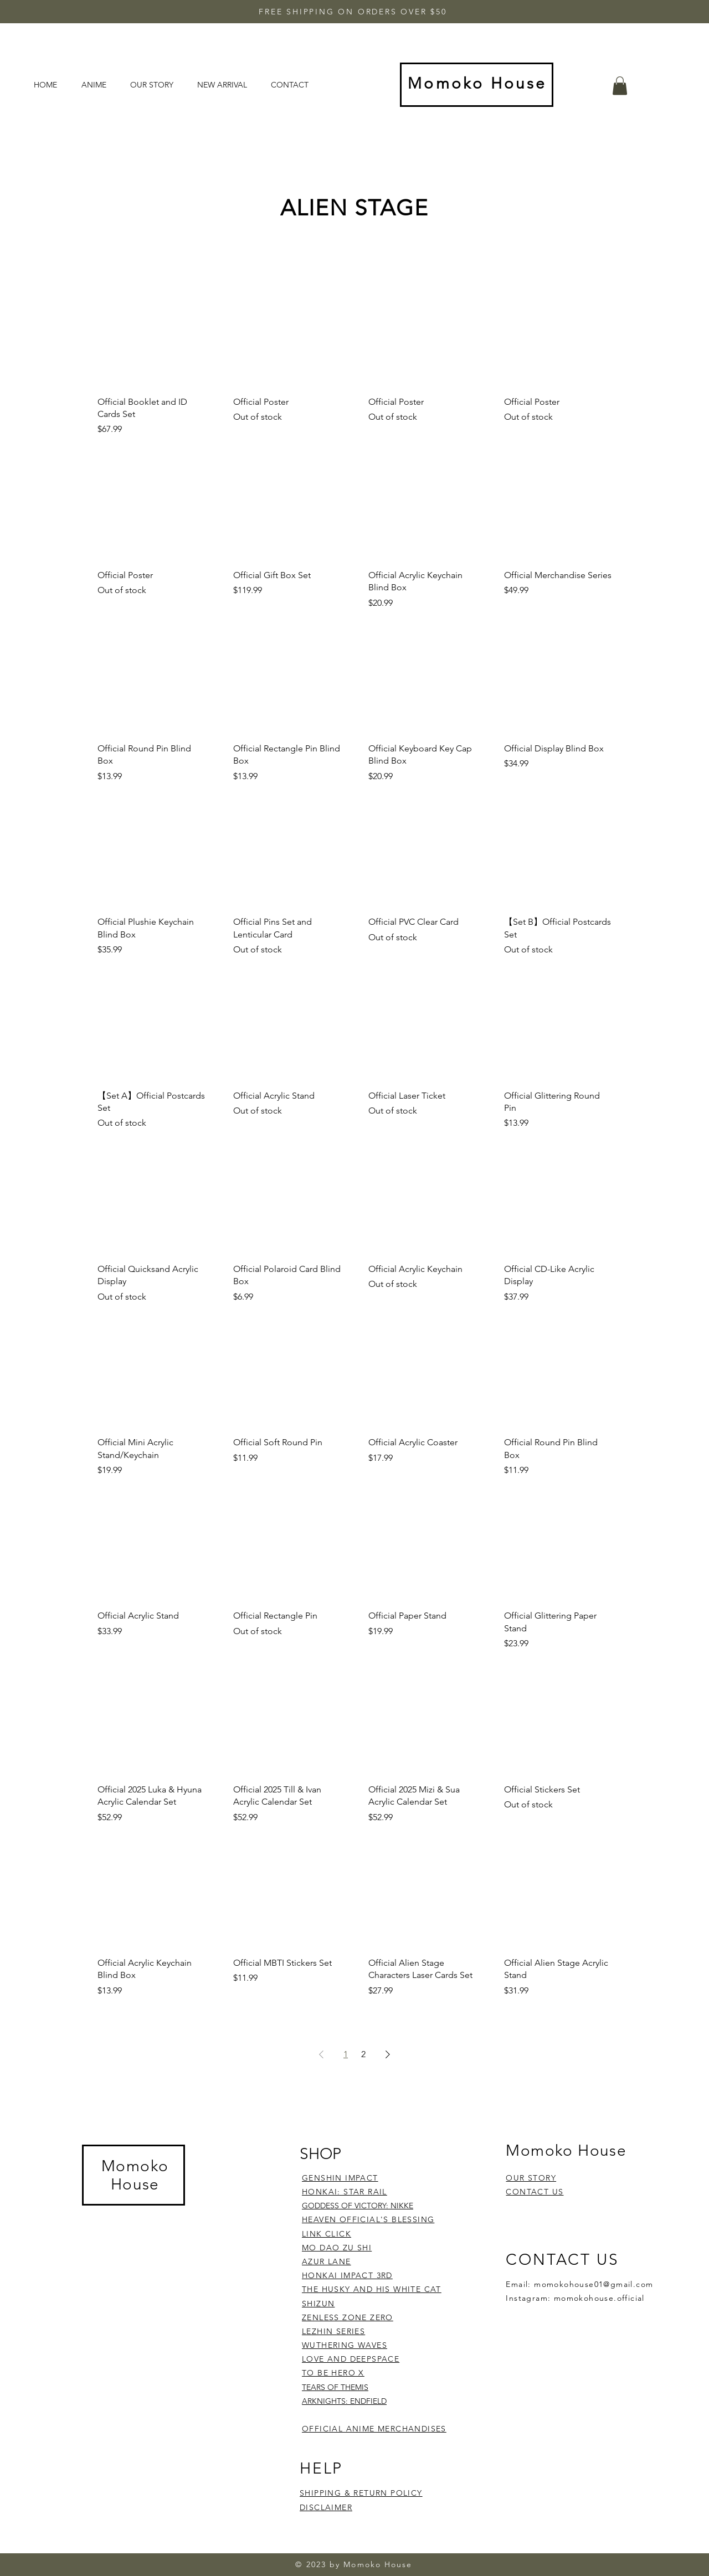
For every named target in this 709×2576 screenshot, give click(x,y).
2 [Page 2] (363, 2054)
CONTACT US (534, 2192)
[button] (620, 85)
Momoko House (134, 2175)
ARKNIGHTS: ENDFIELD (344, 2401)
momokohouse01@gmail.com (593, 2284)
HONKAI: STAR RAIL (344, 2192)
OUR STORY (531, 2178)
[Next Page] (387, 2054)
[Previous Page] (321, 2054)
